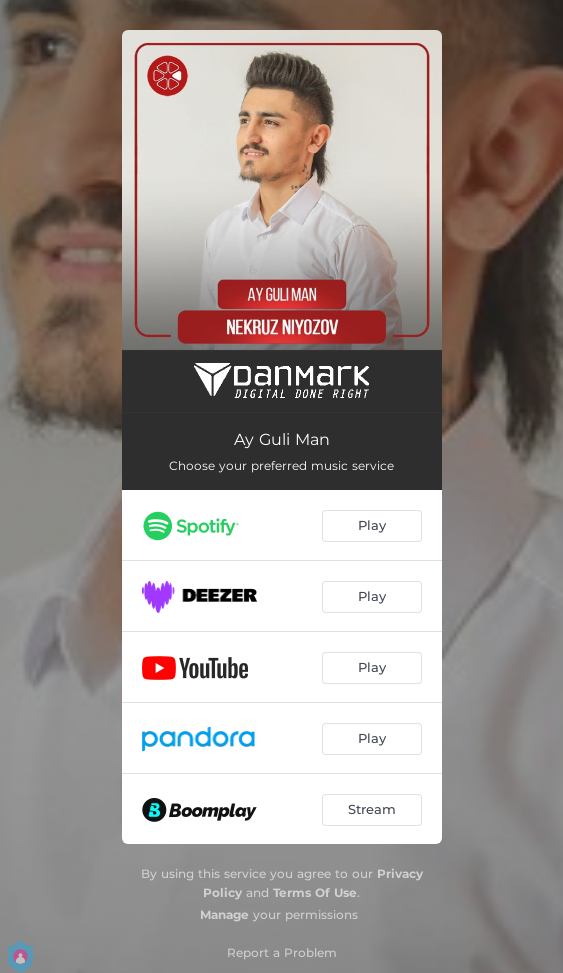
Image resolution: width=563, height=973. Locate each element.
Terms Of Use (315, 892)
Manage (224, 914)
